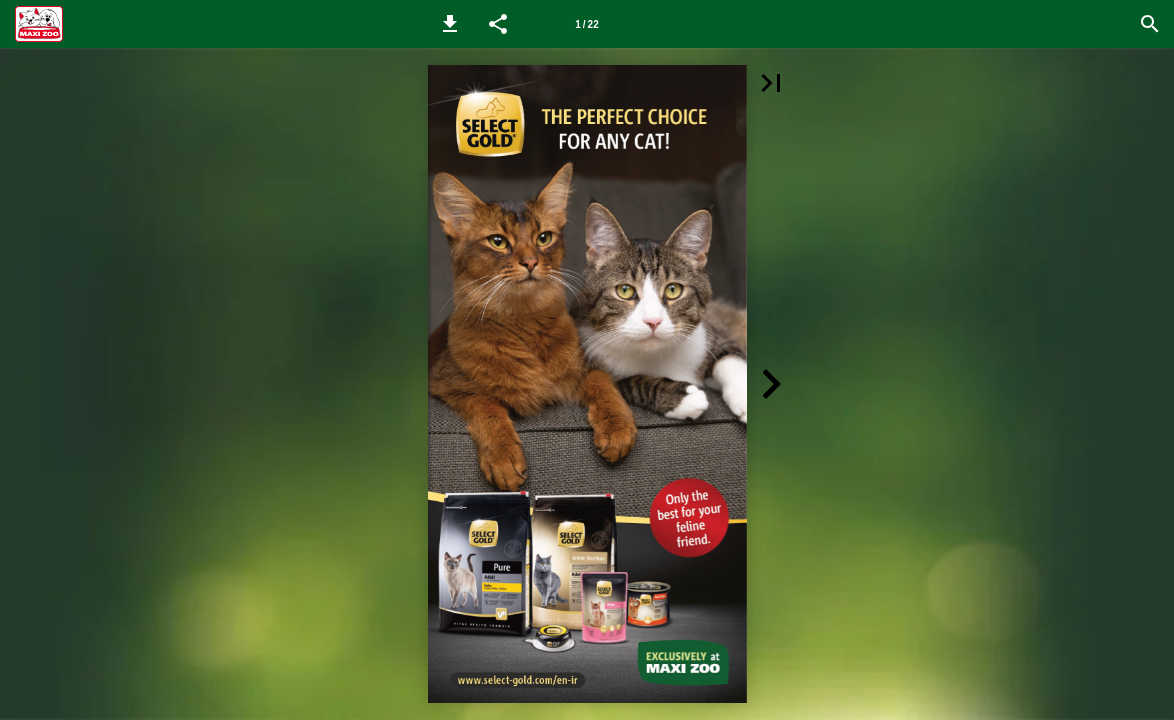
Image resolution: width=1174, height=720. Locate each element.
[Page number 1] (587, 24)
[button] (450, 24)
